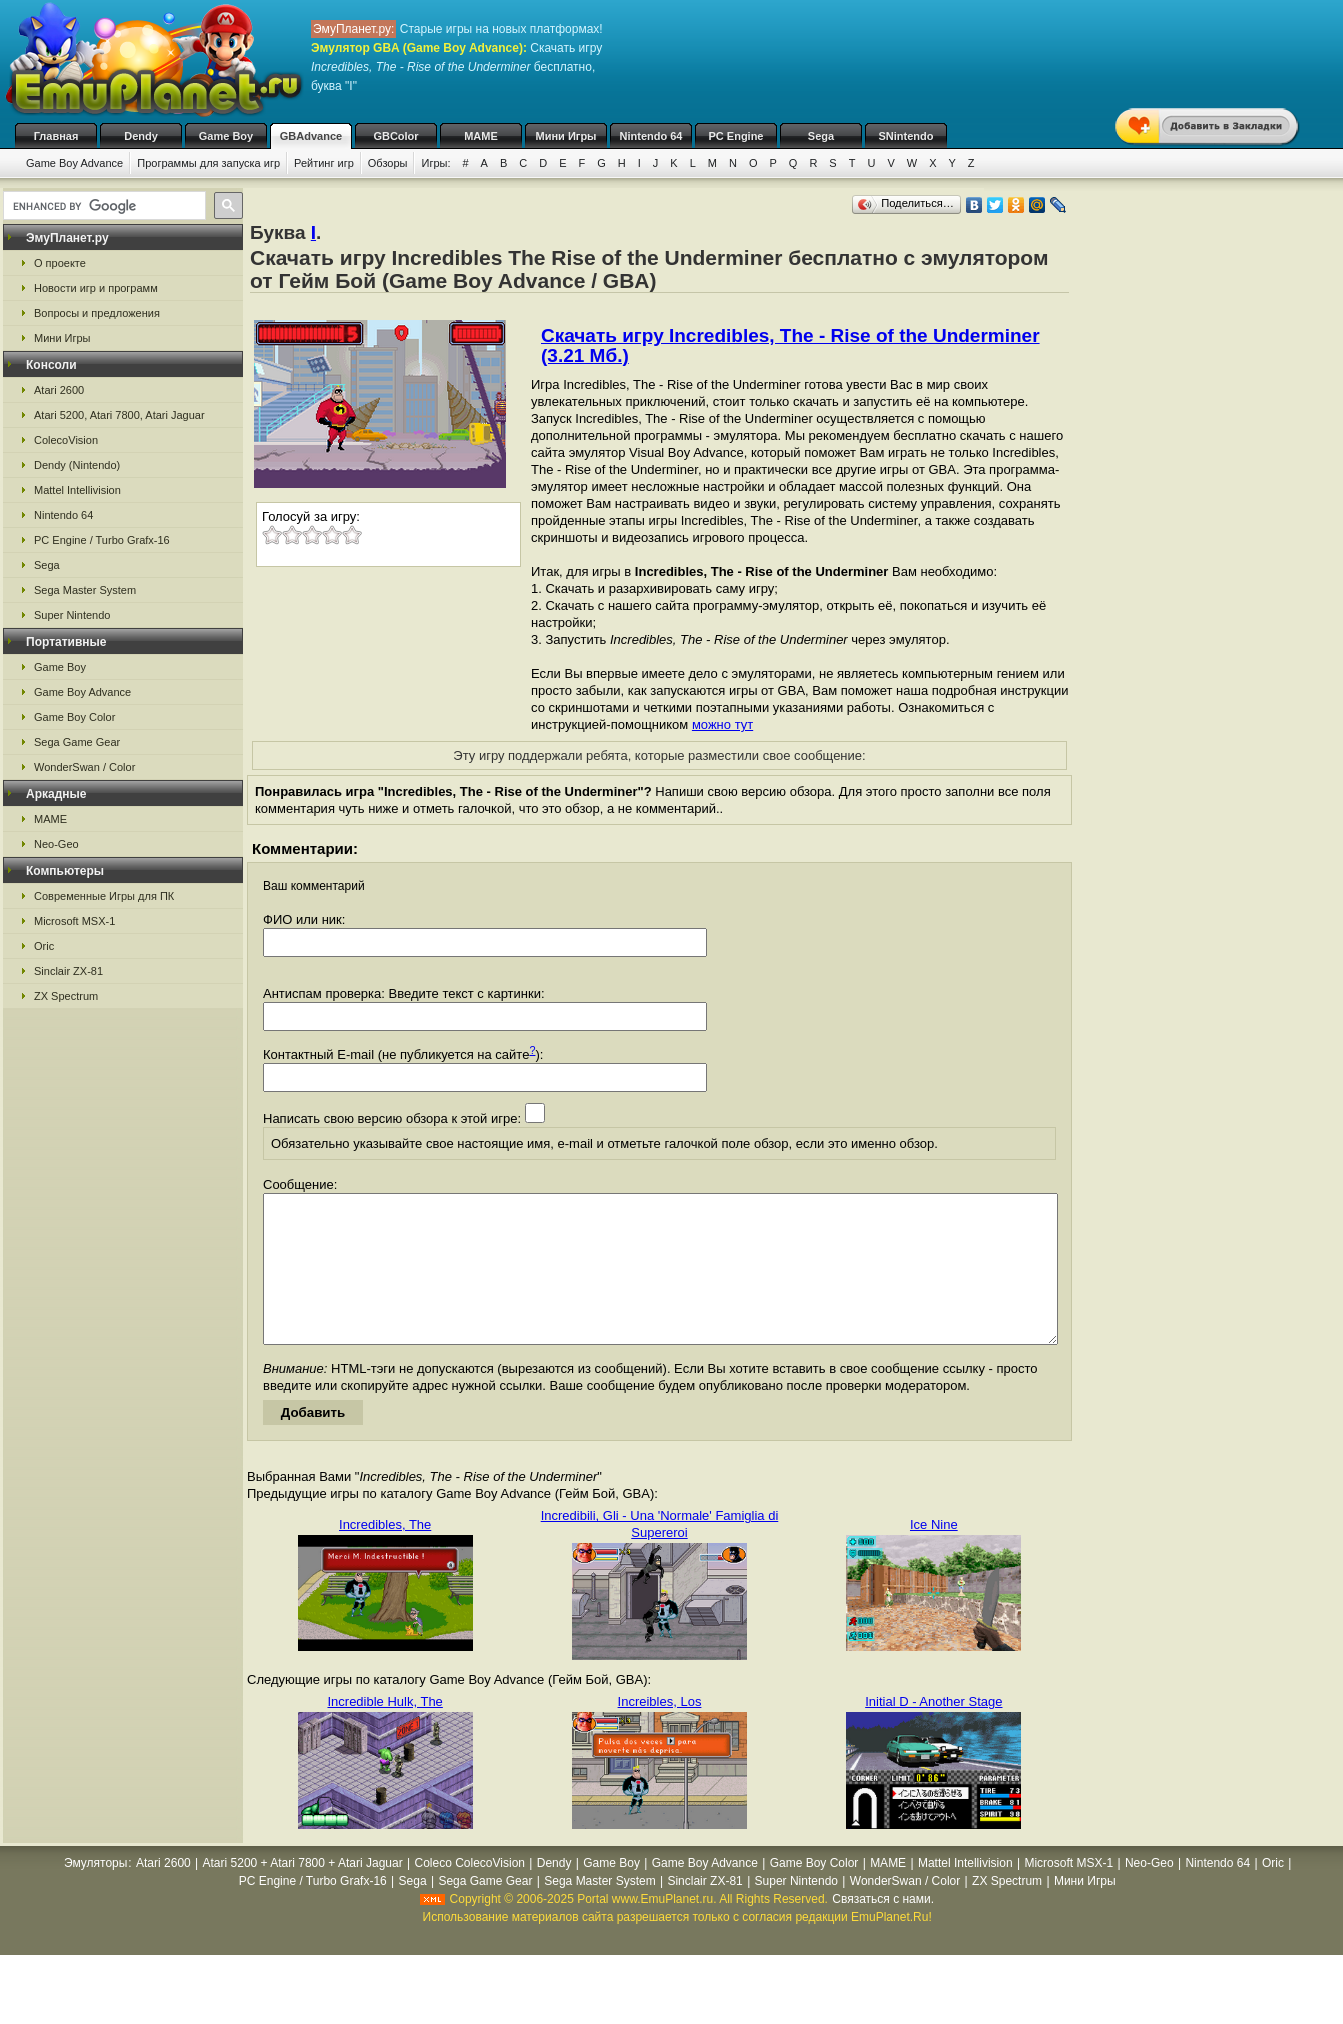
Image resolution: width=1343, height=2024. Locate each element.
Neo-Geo (56, 844)
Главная (56, 136)
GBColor (395, 136)
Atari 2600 (59, 390)
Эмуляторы (95, 1893)
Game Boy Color (74, 717)
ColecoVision (66, 440)
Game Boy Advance (74, 163)
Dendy (141, 136)
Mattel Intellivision (77, 490)
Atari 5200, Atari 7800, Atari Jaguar (119, 415)
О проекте (60, 263)
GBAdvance (311, 136)
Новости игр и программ (96, 288)
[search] (102, 206)
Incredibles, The (385, 1554)
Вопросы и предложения (97, 313)
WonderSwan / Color (84, 767)
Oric (44, 946)
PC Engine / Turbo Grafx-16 (102, 540)
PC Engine (735, 136)
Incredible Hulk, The (384, 1731)
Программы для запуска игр (208, 163)
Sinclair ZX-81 (68, 971)
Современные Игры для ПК (104, 896)
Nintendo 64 (651, 136)
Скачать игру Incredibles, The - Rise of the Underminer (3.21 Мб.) (790, 345)
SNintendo (906, 136)
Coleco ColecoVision (469, 1893)
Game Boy (226, 136)
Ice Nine (934, 1554)
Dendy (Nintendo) (77, 465)
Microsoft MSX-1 (74, 921)
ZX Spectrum (66, 996)
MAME (481, 136)
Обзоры (388, 163)
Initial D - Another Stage (933, 1731)
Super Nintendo (72, 615)
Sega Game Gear (77, 742)
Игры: (435, 163)
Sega (821, 136)
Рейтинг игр (324, 163)
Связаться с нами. (883, 1929)
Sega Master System (85, 590)
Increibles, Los (660, 1731)
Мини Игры (566, 136)
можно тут (722, 724)
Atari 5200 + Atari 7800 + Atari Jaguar (303, 1893)
